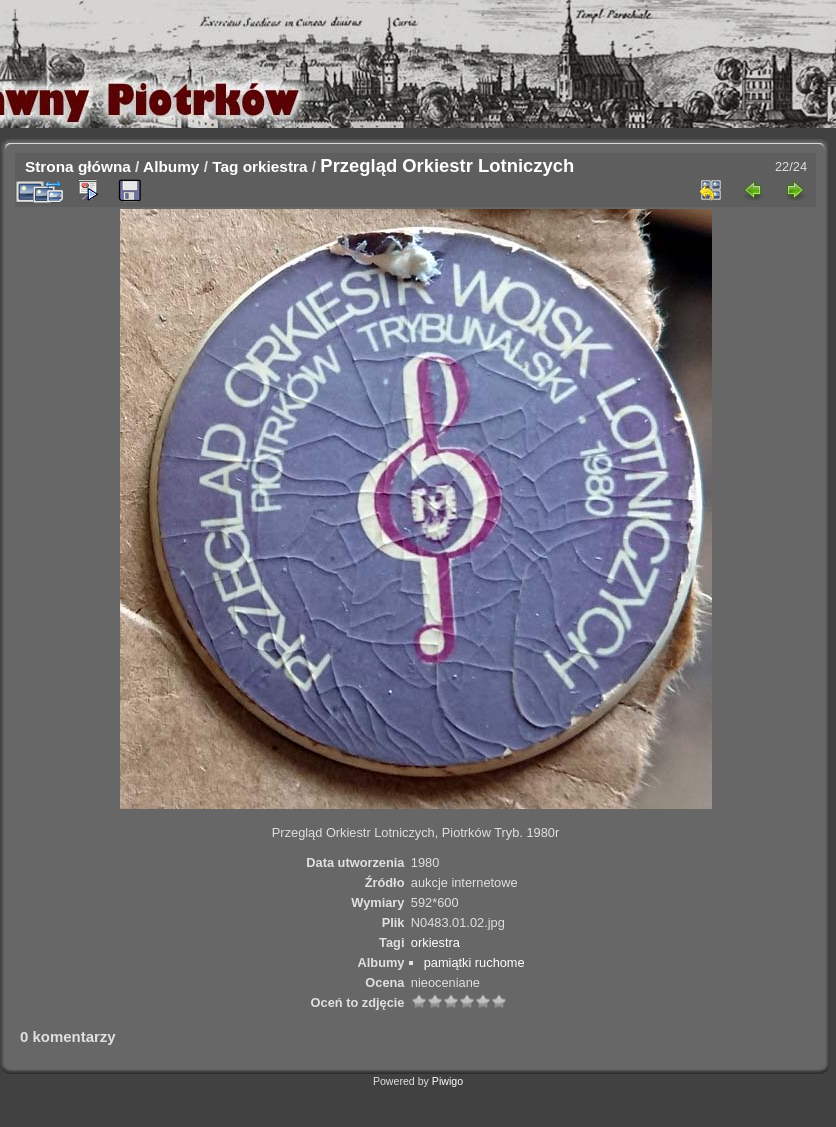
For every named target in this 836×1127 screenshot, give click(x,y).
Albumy (171, 166)
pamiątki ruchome (474, 962)
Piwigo (447, 1081)
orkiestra (275, 166)
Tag (225, 166)
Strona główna (78, 166)
